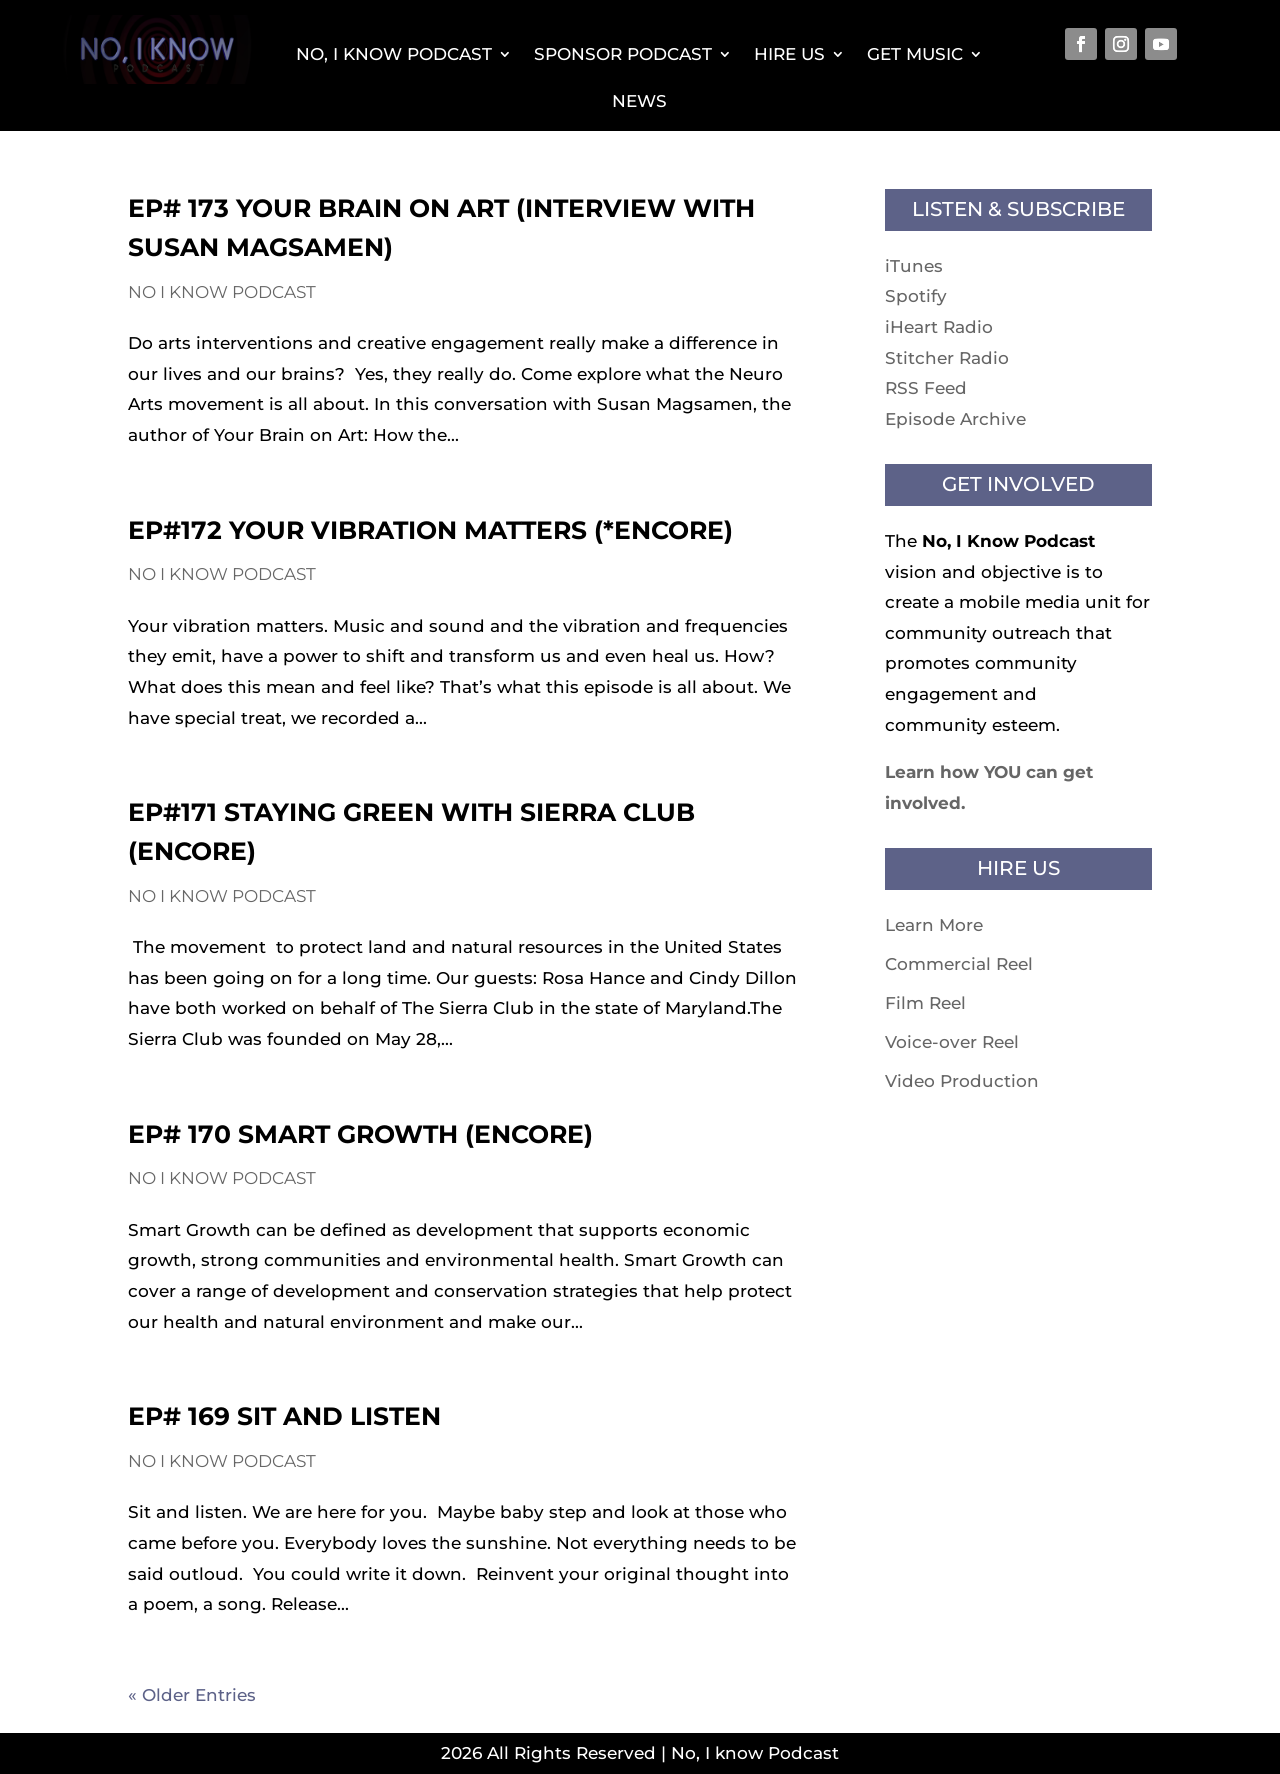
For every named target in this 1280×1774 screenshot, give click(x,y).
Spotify (916, 296)
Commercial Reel (959, 964)
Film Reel (925, 1003)
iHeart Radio (939, 327)
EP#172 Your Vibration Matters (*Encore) (430, 530)
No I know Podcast (222, 292)
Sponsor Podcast (623, 54)
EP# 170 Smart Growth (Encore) (360, 1134)
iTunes (914, 266)
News (639, 101)
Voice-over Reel (952, 1042)
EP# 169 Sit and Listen (284, 1416)
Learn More (934, 925)
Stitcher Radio (947, 358)
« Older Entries (192, 1695)
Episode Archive (955, 419)
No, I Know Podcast (394, 54)
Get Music (915, 54)
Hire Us (789, 54)
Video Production (962, 1081)
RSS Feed (926, 388)
